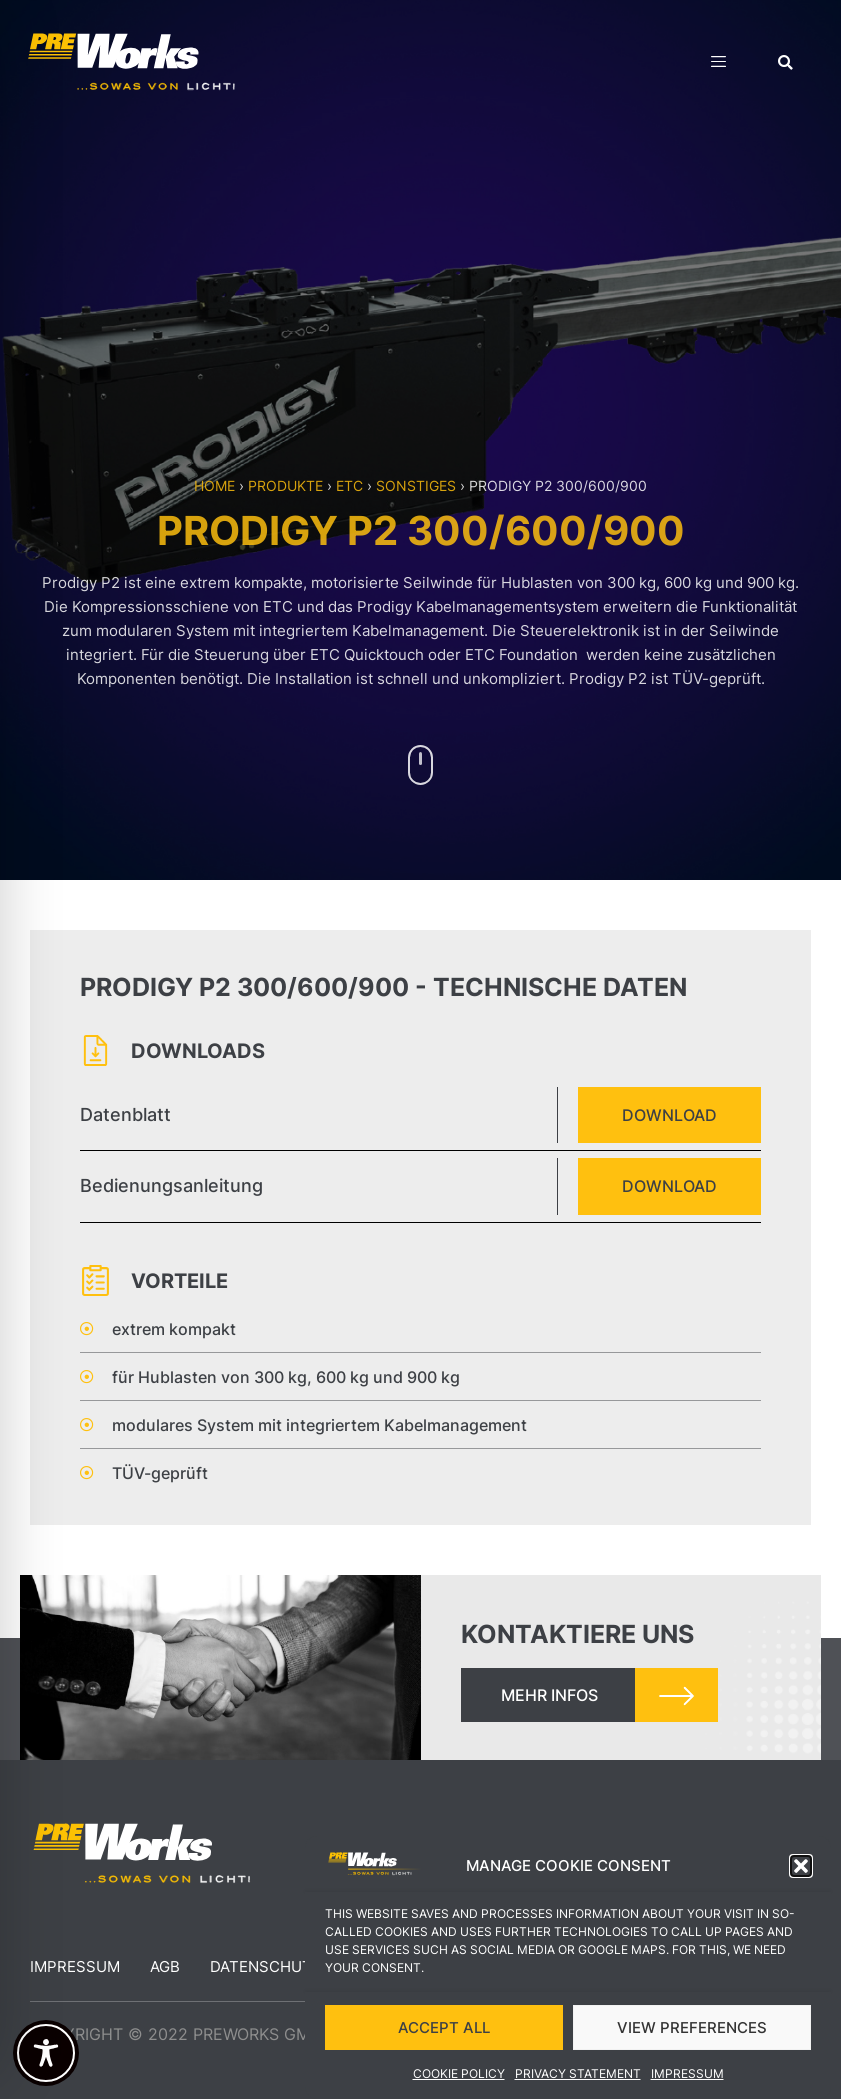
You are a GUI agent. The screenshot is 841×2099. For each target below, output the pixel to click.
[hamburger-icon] (718, 64)
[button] (801, 1877)
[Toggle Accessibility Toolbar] (46, 2053)
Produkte (285, 485)
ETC (349, 485)
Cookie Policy (459, 2084)
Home (214, 485)
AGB (165, 1966)
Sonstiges (416, 485)
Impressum (687, 2084)
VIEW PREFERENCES (692, 2037)
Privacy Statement (578, 2084)
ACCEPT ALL (444, 2037)
